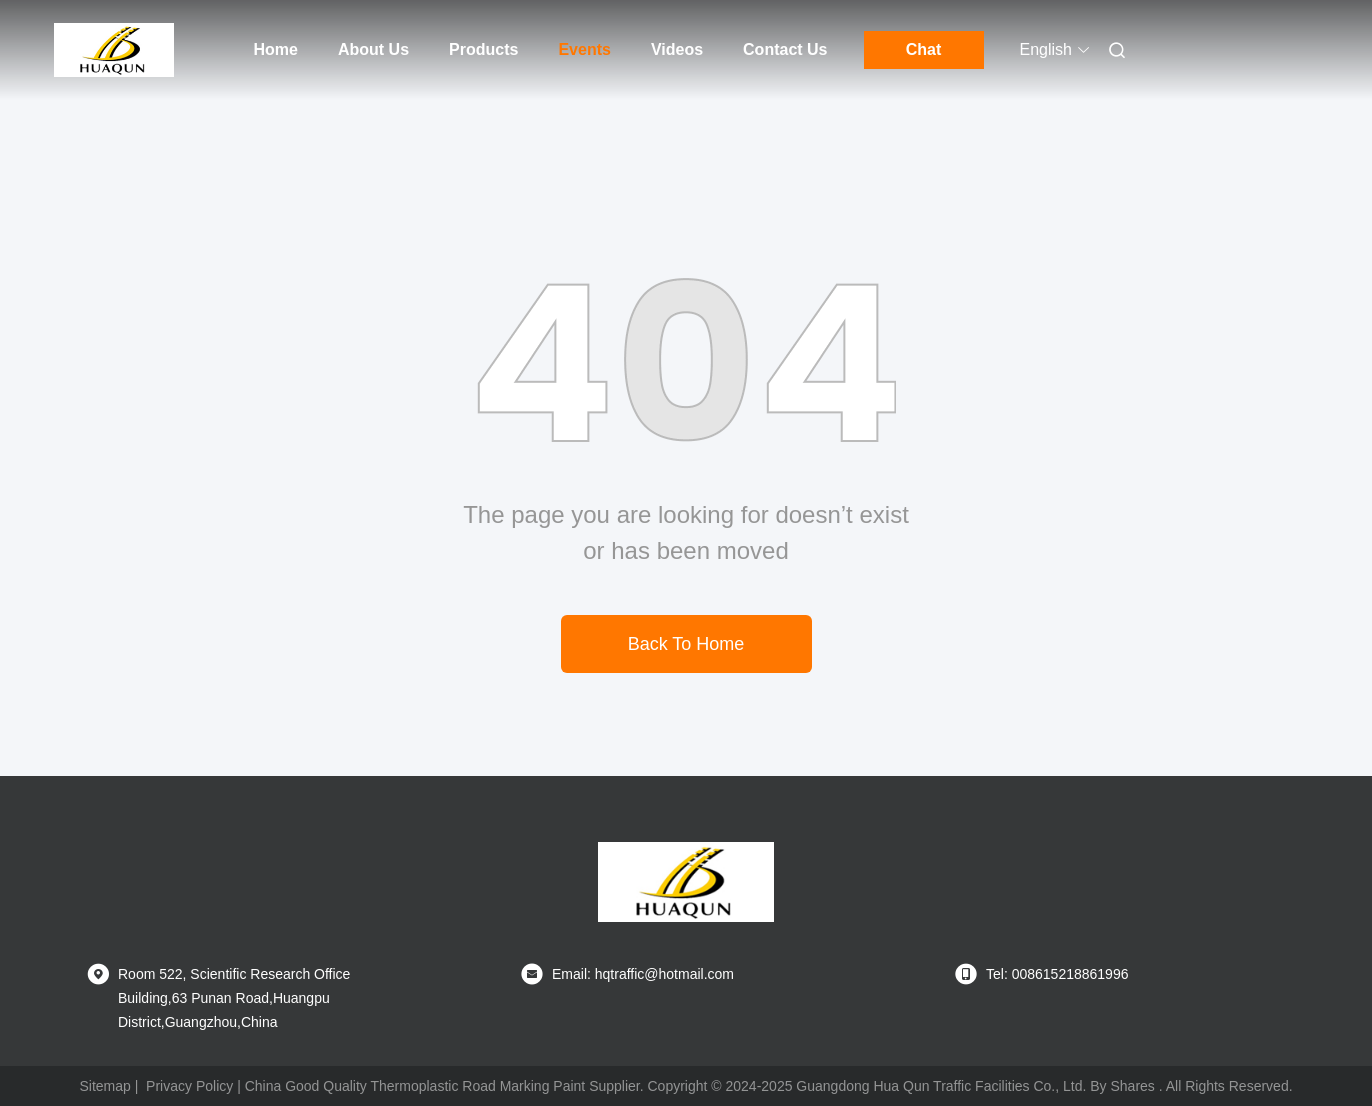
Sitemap (104, 1086)
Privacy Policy (189, 1086)
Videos (677, 49)
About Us (373, 49)
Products (483, 49)
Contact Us (785, 49)
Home (276, 49)
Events (584, 49)
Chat (924, 49)
